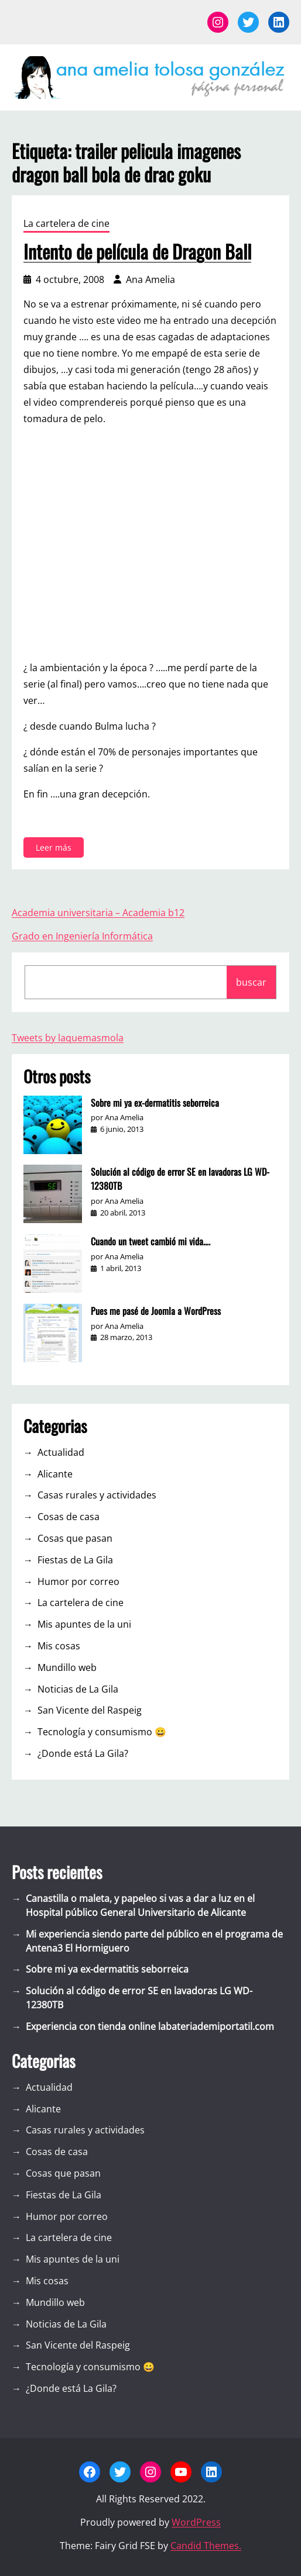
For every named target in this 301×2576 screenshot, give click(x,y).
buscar (251, 982)
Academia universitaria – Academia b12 (98, 912)
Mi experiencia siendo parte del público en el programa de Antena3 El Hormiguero (154, 1941)
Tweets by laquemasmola (68, 1037)
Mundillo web (67, 1667)
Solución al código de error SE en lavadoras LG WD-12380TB (180, 1179)
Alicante (55, 1473)
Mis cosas (58, 1645)
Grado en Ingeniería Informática (82, 936)
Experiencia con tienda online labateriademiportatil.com (150, 2026)
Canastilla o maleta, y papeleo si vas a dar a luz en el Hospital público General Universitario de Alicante (140, 1905)
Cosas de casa (68, 1516)
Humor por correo (78, 1581)
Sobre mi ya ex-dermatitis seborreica (155, 1103)
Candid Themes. (205, 2545)
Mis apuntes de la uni (84, 1624)
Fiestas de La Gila (75, 1559)
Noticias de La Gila (77, 1689)
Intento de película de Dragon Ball (137, 251)
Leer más (56, 849)
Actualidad (60, 1452)
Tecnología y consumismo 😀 (101, 1731)
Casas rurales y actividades (96, 1495)
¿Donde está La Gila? (82, 1753)
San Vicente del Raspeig (89, 1710)
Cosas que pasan (74, 1538)
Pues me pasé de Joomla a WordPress (156, 1311)
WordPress (196, 2522)
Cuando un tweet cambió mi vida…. (150, 1241)
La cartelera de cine (66, 223)
